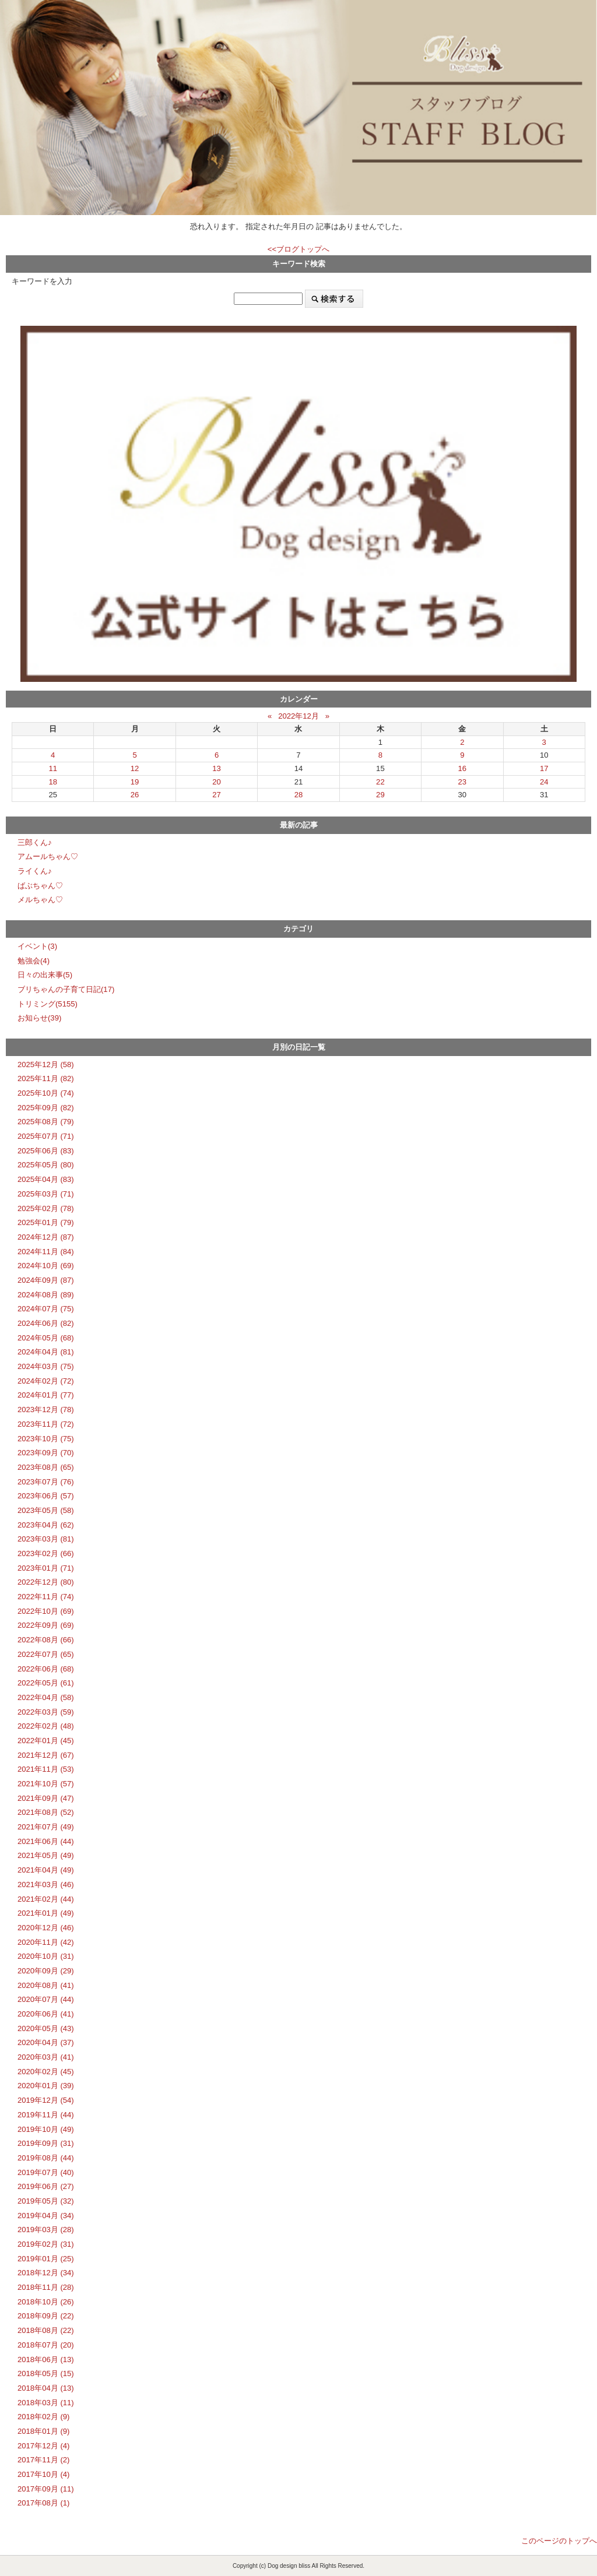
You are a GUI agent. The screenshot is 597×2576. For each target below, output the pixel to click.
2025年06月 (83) (45, 1150)
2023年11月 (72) (45, 1424)
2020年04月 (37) (45, 2042)
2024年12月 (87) (45, 1237)
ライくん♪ (34, 871)
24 (544, 781)
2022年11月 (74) (45, 1596)
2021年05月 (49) (45, 1855)
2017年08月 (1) (43, 2502)
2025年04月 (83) (45, 1179)
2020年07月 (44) (45, 1999)
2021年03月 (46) (45, 1884)
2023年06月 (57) (45, 1495)
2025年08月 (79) (45, 1121)
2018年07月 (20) (45, 2345)
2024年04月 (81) (45, 1351)
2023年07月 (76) (45, 1481)
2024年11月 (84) (45, 1251)
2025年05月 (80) (45, 1164)
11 (52, 768)
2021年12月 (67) (45, 1755)
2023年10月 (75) (45, 1438)
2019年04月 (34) (45, 2215)
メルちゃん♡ (40, 899)
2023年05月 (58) (45, 1510)
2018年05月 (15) (45, 2373)
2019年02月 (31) (45, 2244)
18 (52, 781)
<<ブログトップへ (298, 249)
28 (298, 794)
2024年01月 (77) (45, 1395)
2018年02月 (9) (43, 2416)
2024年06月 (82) (45, 1323)
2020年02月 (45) (45, 2071)
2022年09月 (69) (45, 1625)
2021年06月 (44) (45, 1841)
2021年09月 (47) (45, 1798)
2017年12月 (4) (43, 2445)
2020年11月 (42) (45, 1942)
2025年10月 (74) (45, 1093)
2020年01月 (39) (45, 2085)
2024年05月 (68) (45, 1337)
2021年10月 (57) (45, 1783)
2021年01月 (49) (45, 1913)
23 (462, 781)
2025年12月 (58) (45, 1064)
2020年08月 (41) (45, 1985)
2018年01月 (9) (43, 2431)
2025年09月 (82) (45, 1107)
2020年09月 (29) (45, 1970)
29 (380, 794)
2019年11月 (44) (45, 2114)
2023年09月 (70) (45, 1452)
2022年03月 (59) (45, 1712)
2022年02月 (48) (45, 1726)
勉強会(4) (33, 960)
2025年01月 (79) (45, 1222)
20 (216, 781)
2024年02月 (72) (45, 1381)
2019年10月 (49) (45, 2129)
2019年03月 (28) (45, 2229)
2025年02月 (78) (45, 1208)
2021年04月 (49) (45, 1870)
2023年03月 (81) (45, 1539)
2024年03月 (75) (45, 1366)
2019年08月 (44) (45, 2157)
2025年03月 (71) (45, 1194)
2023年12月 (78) (45, 1409)
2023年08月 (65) (45, 1467)
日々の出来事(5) (44, 974)
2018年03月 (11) (45, 2402)
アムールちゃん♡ (47, 856)
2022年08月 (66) (45, 1639)
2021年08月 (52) (45, 1812)
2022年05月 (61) (45, 1682)
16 (462, 768)
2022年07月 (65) (45, 1654)
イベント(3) (37, 946)
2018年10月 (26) (45, 2301)
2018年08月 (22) (45, 2330)
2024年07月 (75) (45, 1308)
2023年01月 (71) (45, 1568)
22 (380, 781)
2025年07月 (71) (45, 1136)
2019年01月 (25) (45, 2258)
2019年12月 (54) (45, 2100)
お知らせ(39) (39, 1017)
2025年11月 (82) (45, 1078)
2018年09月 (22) (45, 2315)
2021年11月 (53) (45, 1769)
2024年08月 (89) (45, 1294)
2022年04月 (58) (45, 1697)
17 (544, 768)
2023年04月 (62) (45, 1525)
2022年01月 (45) (45, 1740)
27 (216, 794)
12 (135, 768)
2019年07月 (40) (45, 2172)
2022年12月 (298, 716)
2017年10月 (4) (43, 2474)
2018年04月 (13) (45, 2388)
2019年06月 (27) (45, 2186)
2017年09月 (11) (45, 2488)
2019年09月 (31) (45, 2143)
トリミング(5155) (47, 1004)
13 (216, 768)
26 (135, 794)
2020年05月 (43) (45, 2028)
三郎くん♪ (34, 842)
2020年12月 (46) (45, 1927)
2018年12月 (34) (45, 2272)
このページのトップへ (559, 2540)
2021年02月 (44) (45, 1899)
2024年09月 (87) (45, 1280)
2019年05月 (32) (45, 2201)
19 (135, 781)
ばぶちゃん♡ (40, 885)
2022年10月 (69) (45, 1611)
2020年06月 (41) (45, 2014)
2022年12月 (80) (45, 1582)
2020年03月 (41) (45, 2057)
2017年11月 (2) (43, 2459)
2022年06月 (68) (45, 1668)
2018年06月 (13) (45, 2359)
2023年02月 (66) (45, 1553)
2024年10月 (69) (45, 1265)
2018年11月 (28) (45, 2287)
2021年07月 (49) (45, 1826)
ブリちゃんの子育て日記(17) (65, 989)
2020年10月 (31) (45, 1956)
